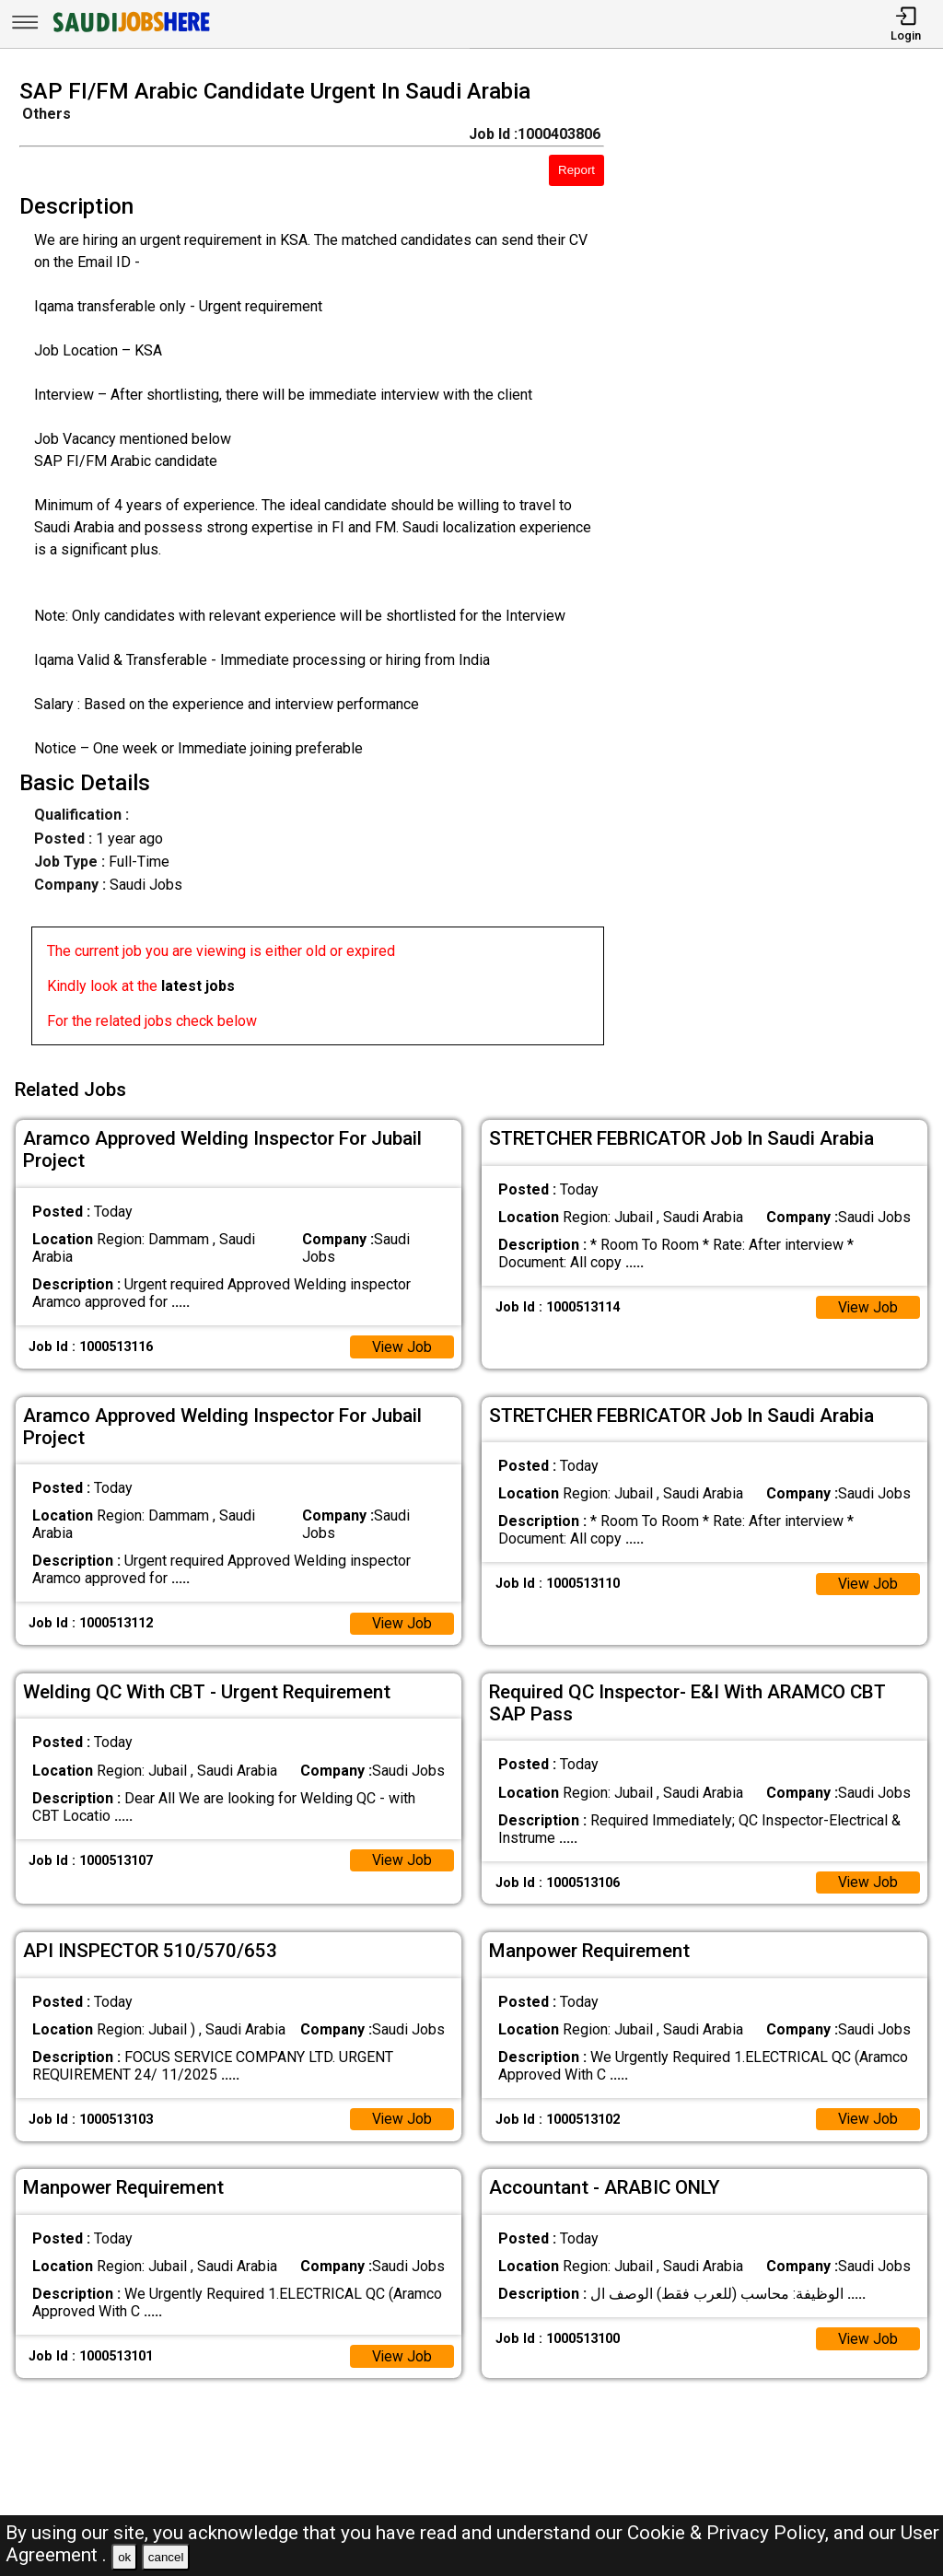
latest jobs (198, 986)
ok (124, 2557)
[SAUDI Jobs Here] (130, 32)
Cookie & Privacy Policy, (730, 2533)
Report (576, 170)
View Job (401, 1344)
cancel (166, 2557)
